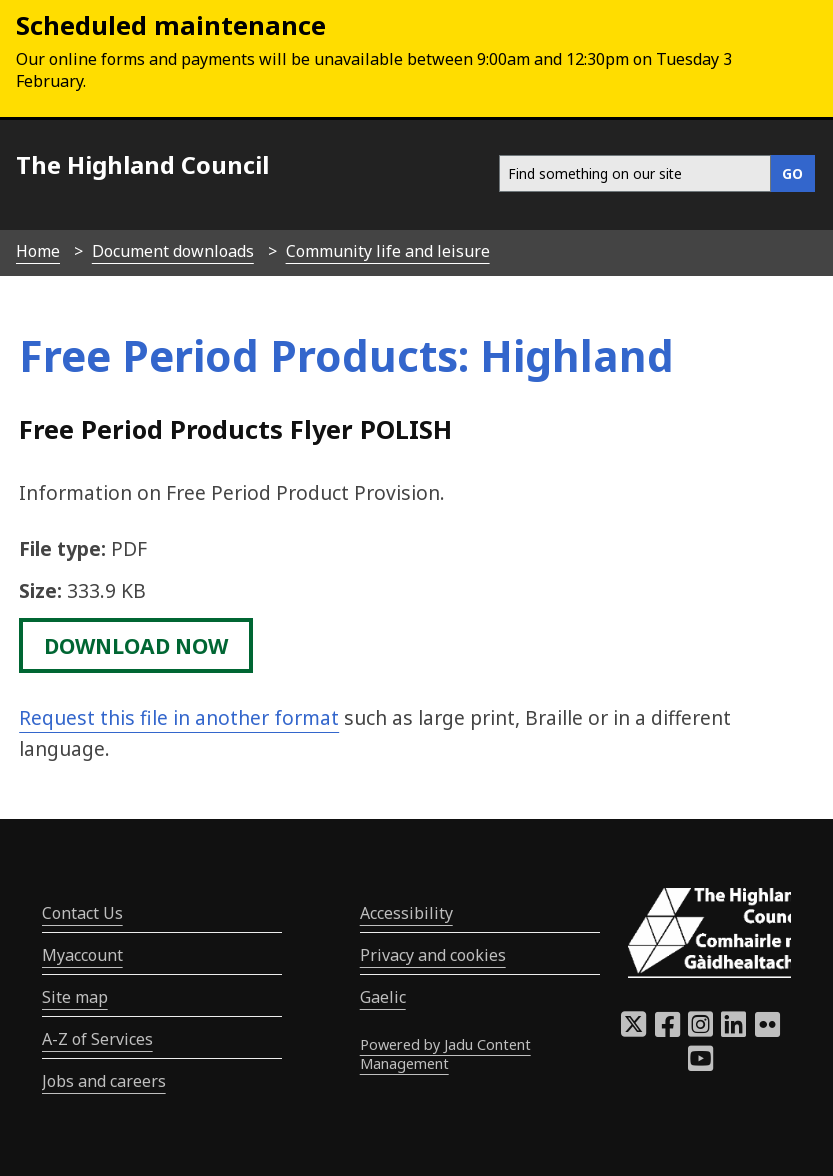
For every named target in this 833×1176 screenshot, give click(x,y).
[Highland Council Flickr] (767, 1030)
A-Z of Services (97, 1039)
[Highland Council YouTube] (700, 1064)
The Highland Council (142, 164)
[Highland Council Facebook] (667, 1030)
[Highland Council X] (633, 1030)
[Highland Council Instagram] (700, 1030)
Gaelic (383, 997)
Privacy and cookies (433, 955)
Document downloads (173, 251)
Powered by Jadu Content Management (445, 1054)
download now (136, 645)
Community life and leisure (388, 251)
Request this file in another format (179, 717)
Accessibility (406, 913)
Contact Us (82, 913)
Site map (75, 997)
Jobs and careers (104, 1081)
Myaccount (82, 955)
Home (38, 251)
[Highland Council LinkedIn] (733, 1030)
